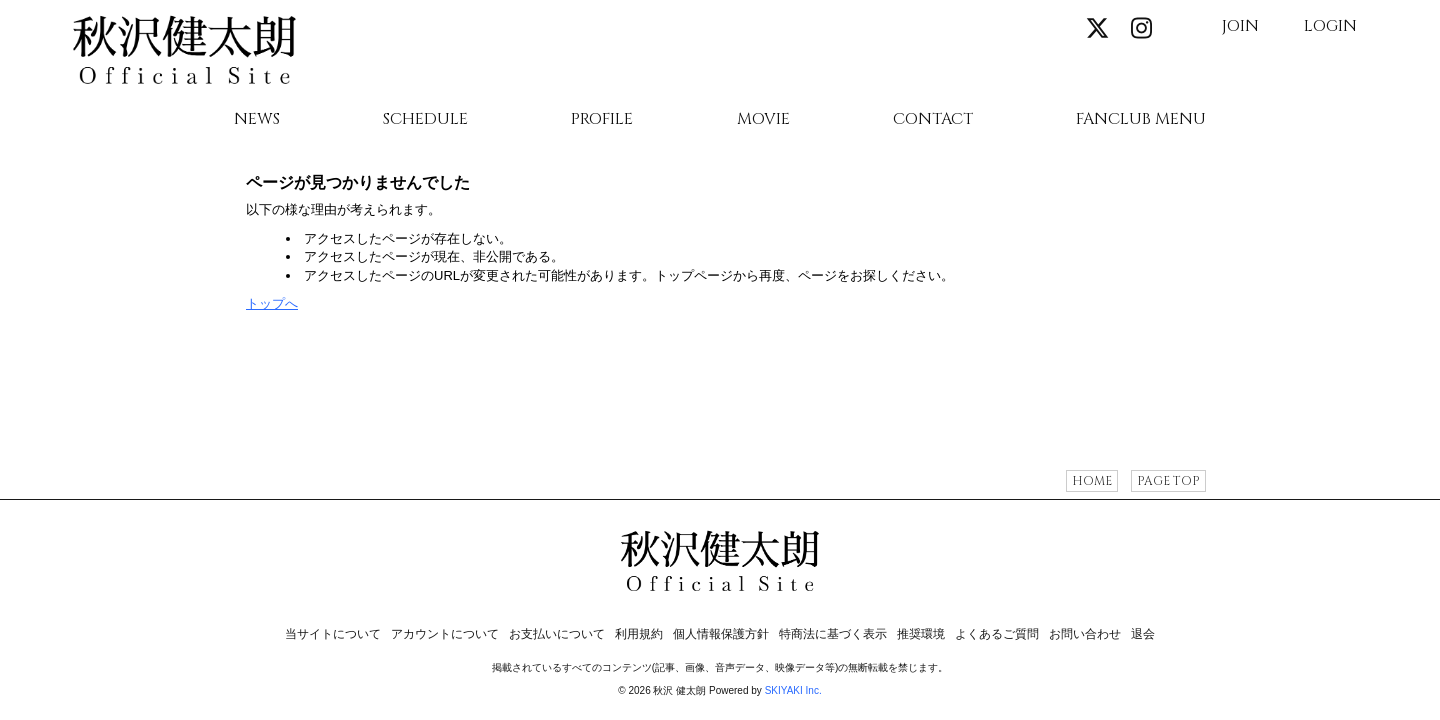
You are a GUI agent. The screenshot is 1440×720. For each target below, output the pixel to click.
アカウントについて (445, 634)
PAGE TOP (1168, 481)
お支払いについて (557, 634)
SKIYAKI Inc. (793, 690)
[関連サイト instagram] (1141, 29)
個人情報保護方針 (721, 634)
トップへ (272, 303)
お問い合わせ (1085, 634)
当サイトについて (333, 634)
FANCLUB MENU (1141, 120)
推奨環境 (921, 634)
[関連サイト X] (1098, 29)
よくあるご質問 (997, 634)
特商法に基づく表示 (833, 634)
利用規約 (639, 634)
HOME (1092, 481)
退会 (1143, 634)
